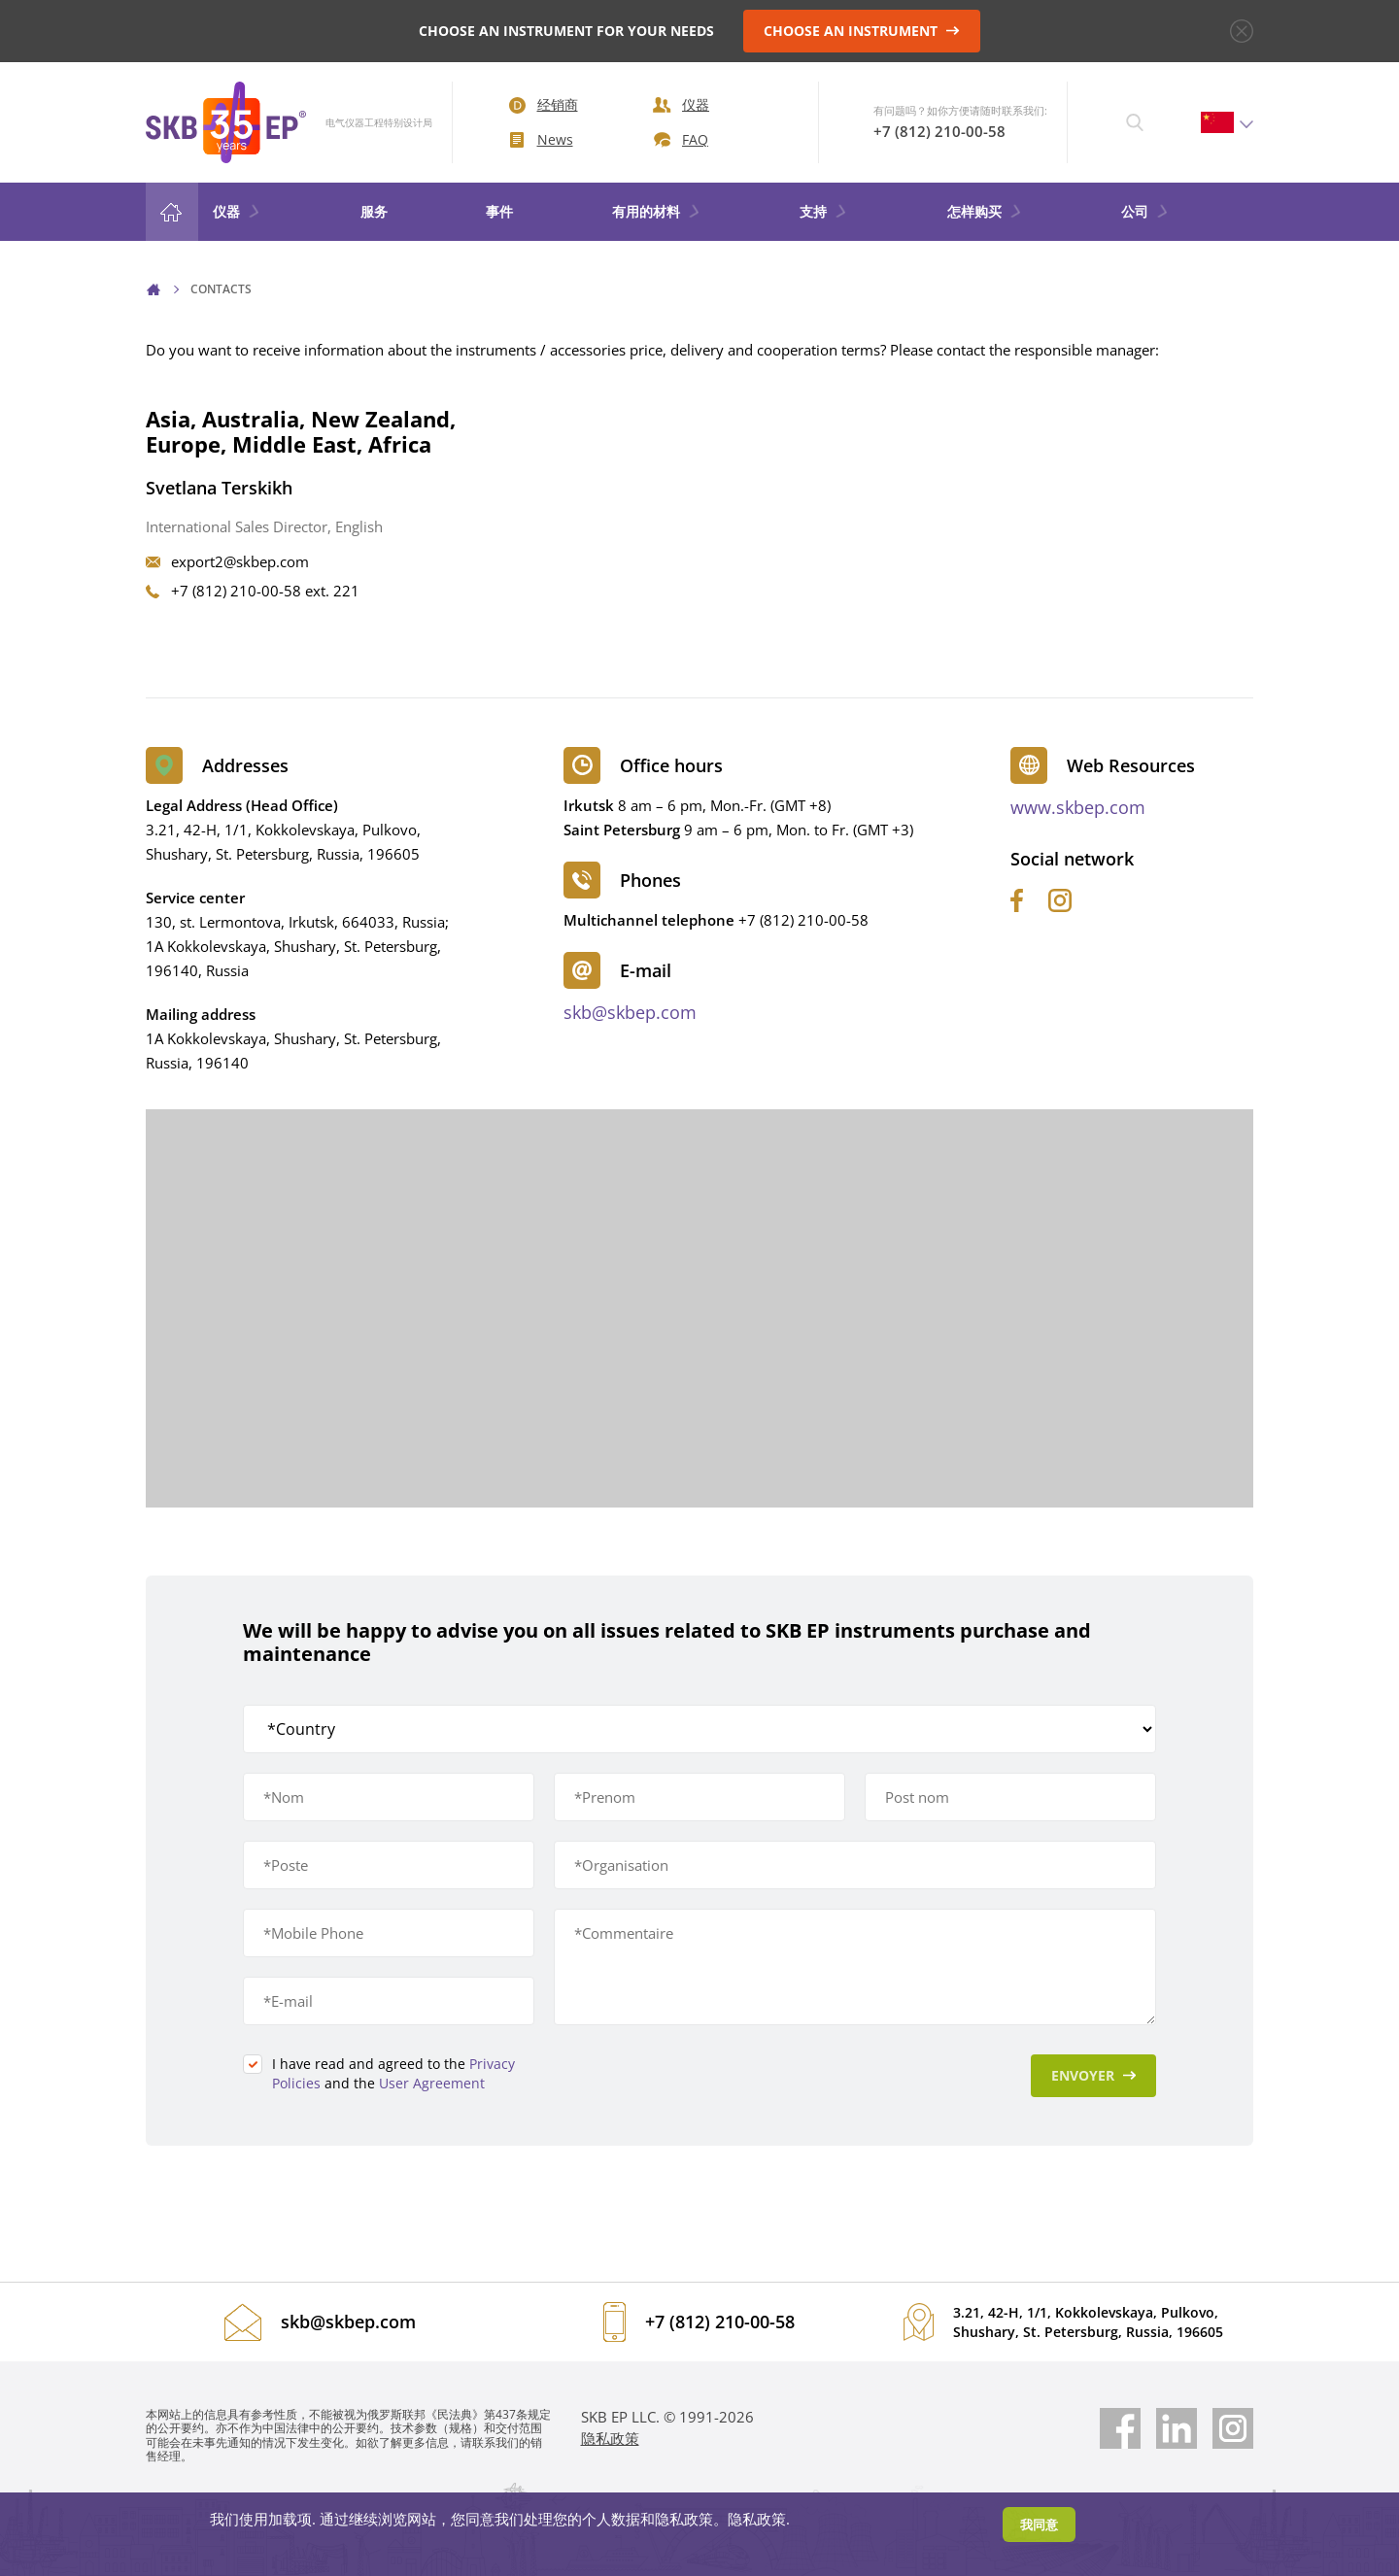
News (541, 139)
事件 (499, 211)
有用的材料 (656, 211)
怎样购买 (985, 211)
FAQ (681, 139)
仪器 (681, 104)
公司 (1145, 211)
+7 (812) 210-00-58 (939, 131)
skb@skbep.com (630, 1012)
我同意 (1039, 2524)
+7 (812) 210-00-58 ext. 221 (265, 590)
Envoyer (1094, 2075)
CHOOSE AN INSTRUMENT (862, 30)
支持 (824, 211)
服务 (374, 211)
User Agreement (432, 2083)
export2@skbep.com (240, 561)
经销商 (543, 104)
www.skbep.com (1077, 807)
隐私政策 (610, 2438)
